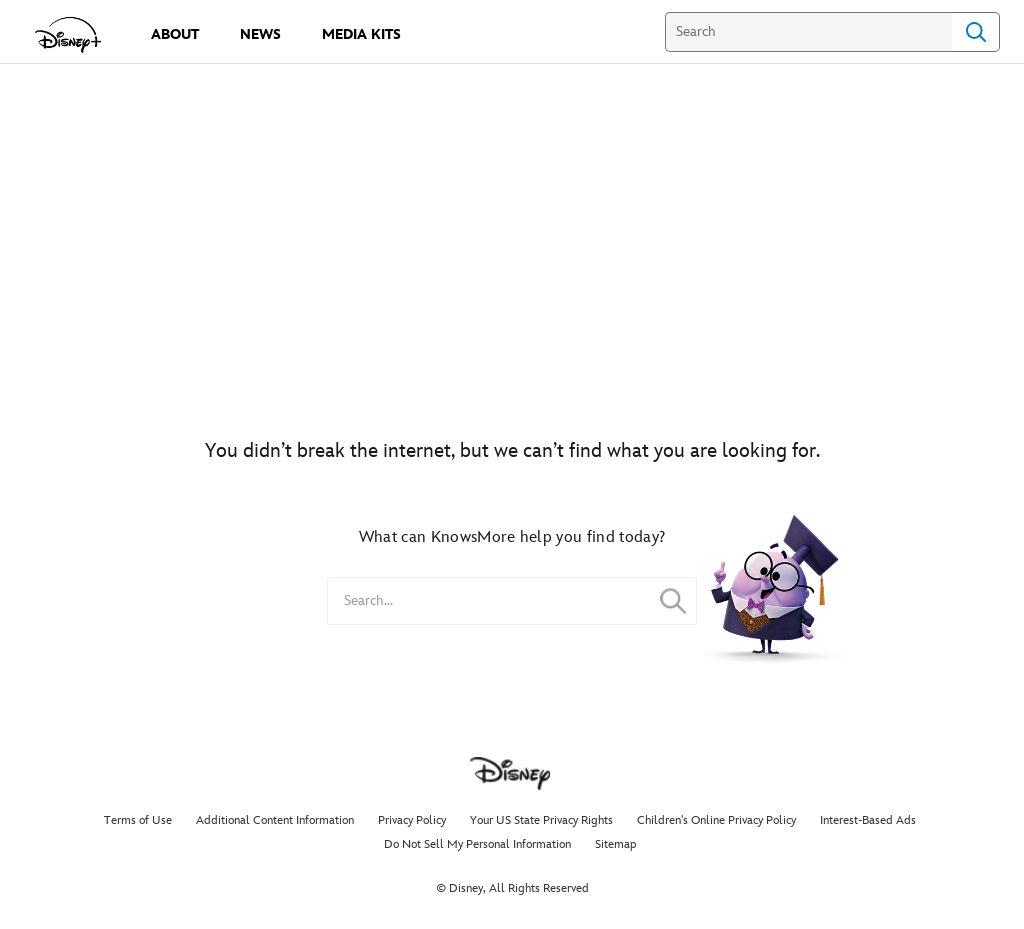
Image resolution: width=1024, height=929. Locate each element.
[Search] (808, 32)
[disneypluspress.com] (68, 35)
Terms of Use (138, 820)
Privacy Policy (412, 820)
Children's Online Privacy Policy (716, 820)
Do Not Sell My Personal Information (477, 844)
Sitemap (616, 844)
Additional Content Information (275, 820)
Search (976, 32)
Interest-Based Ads (868, 820)
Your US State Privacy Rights (541, 820)
